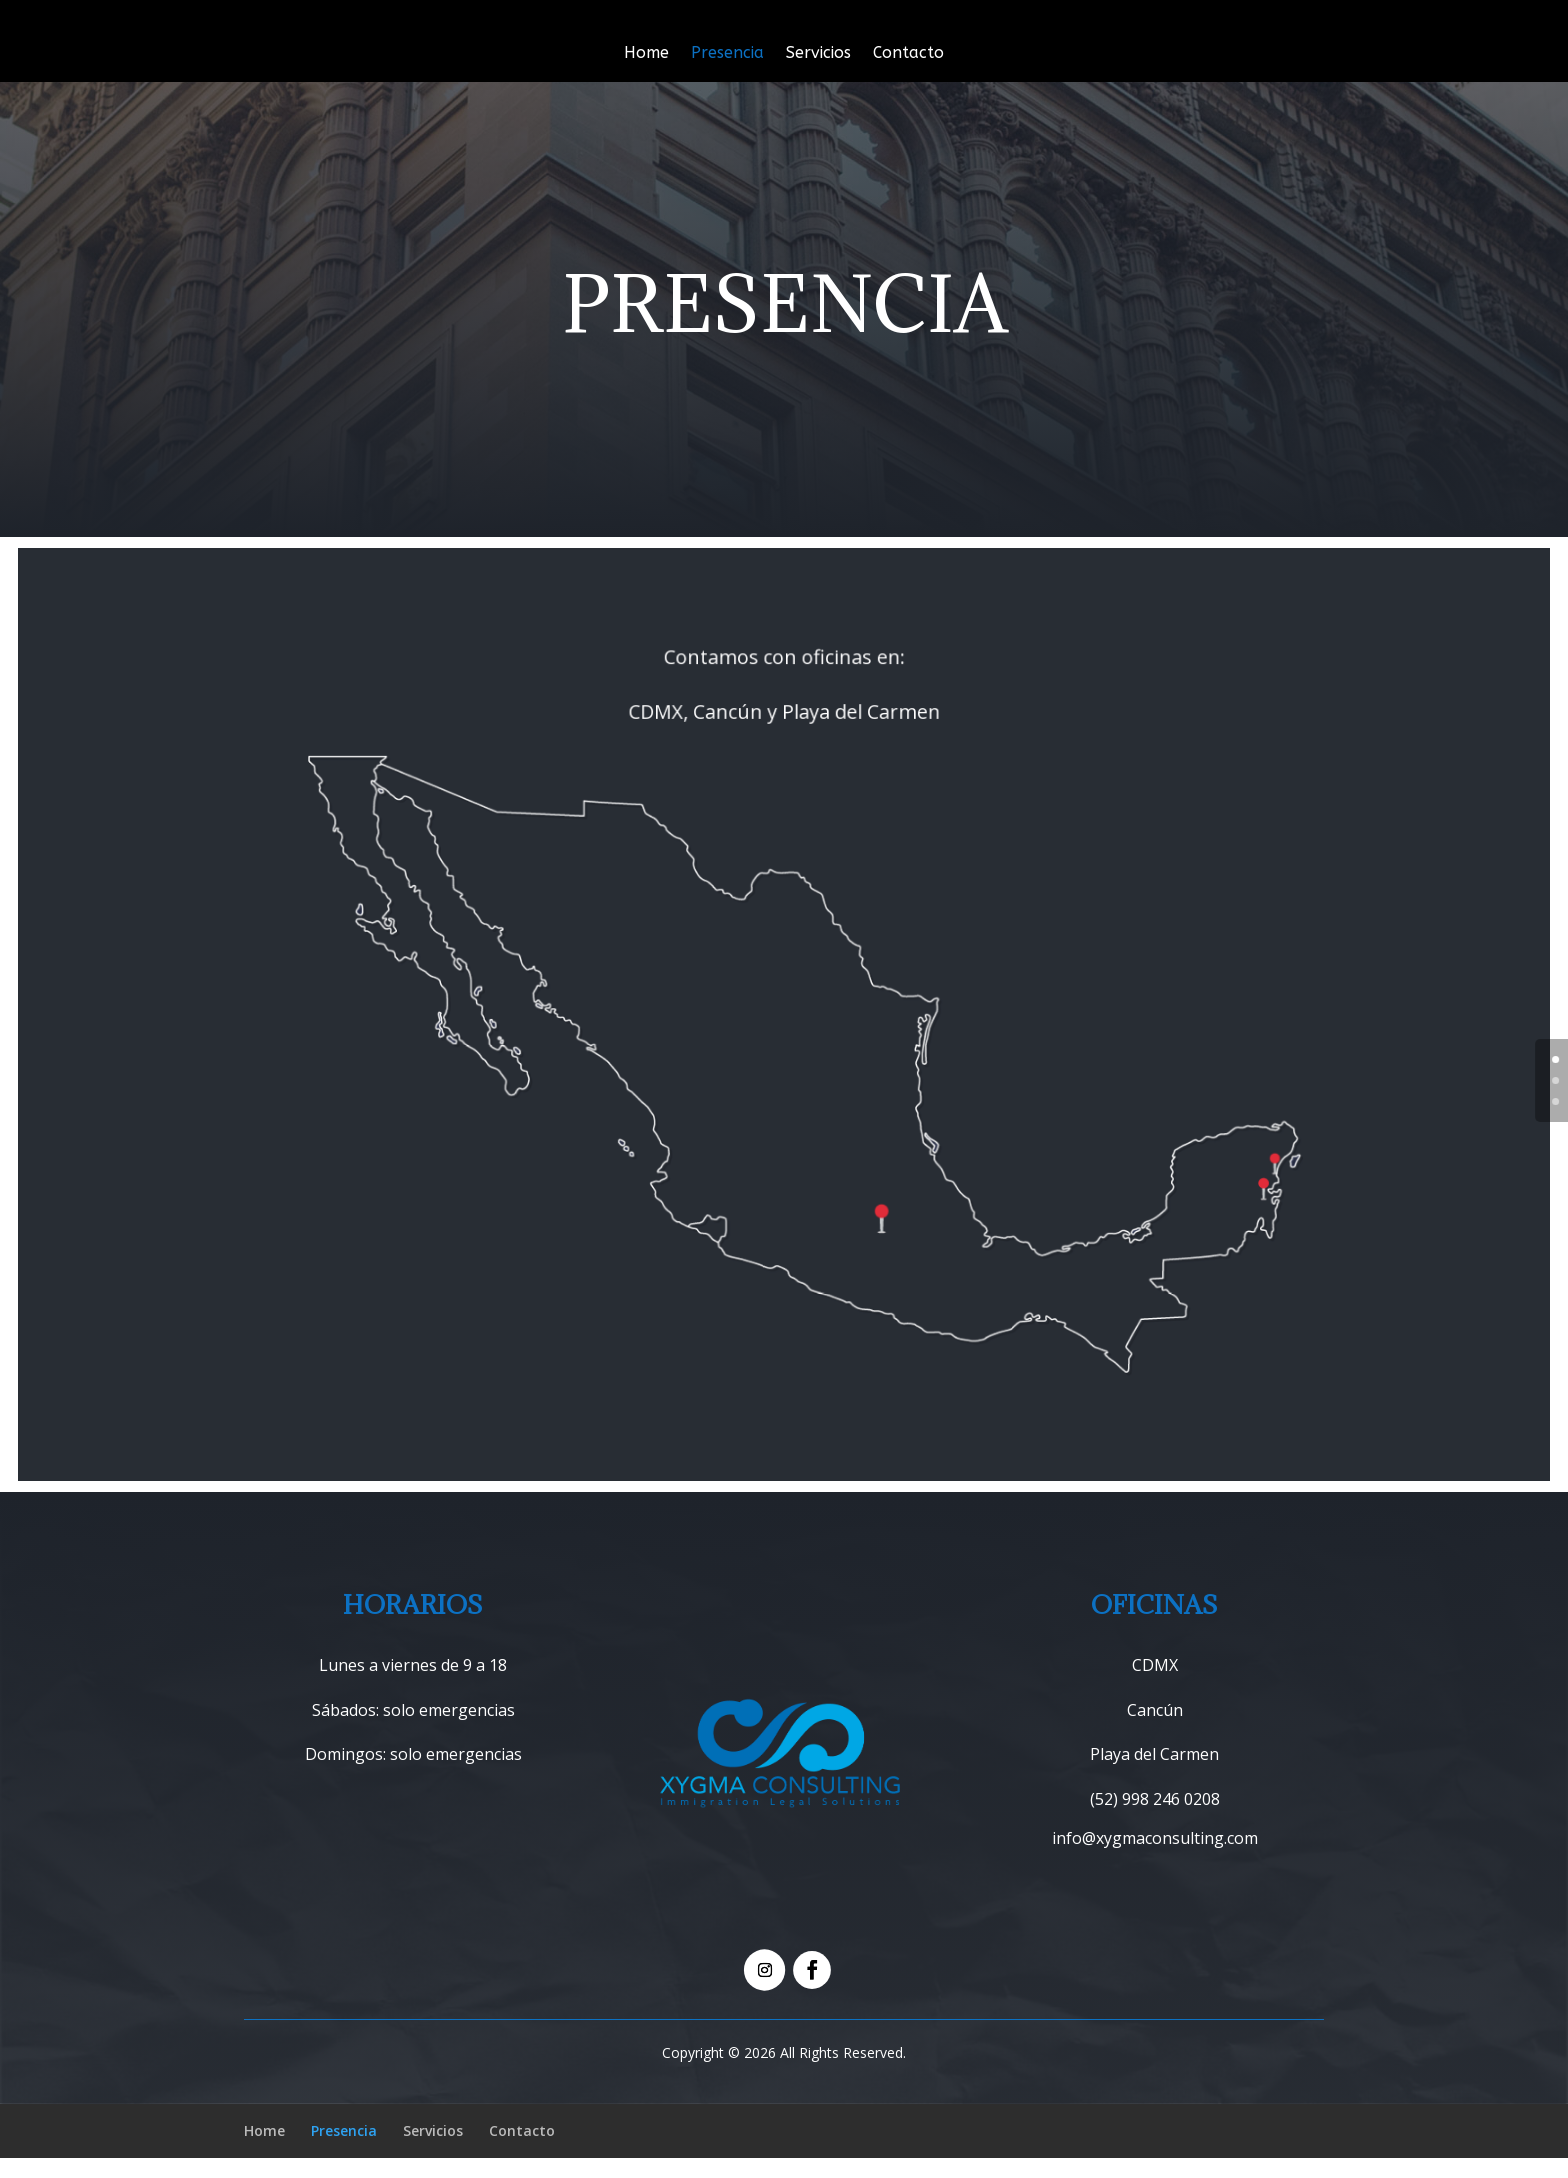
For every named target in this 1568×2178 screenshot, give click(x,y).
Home (646, 54)
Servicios (818, 54)
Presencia (727, 54)
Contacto (908, 54)
